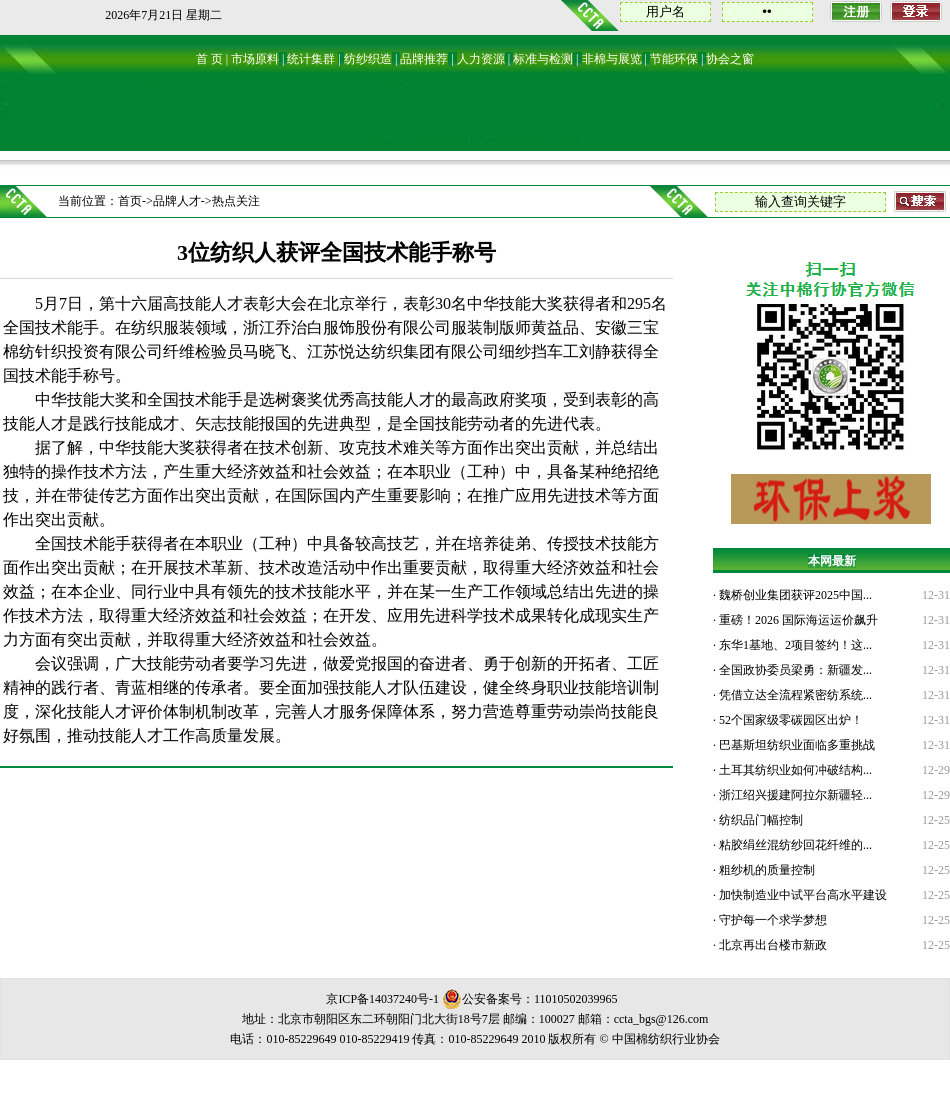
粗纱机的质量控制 (765, 870)
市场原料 (255, 59)
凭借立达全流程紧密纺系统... (794, 695)
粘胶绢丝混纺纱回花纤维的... (794, 845)
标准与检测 (543, 59)
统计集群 (311, 59)
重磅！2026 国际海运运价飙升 (797, 620)
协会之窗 (730, 59)
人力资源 (481, 59)
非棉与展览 (612, 59)
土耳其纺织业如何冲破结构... (794, 770)
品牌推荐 (424, 59)
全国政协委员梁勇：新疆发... (794, 670)
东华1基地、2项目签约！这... (794, 645)
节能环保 (674, 59)
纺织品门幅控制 (759, 820)
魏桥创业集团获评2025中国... (794, 595)
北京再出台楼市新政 (771, 945)
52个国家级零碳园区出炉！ (789, 720)
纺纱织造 (368, 59)
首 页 (209, 59)
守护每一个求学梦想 (771, 920)
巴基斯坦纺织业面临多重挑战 (795, 745)
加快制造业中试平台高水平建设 (801, 895)
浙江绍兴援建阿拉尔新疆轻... (794, 795)
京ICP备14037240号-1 (382, 999)
